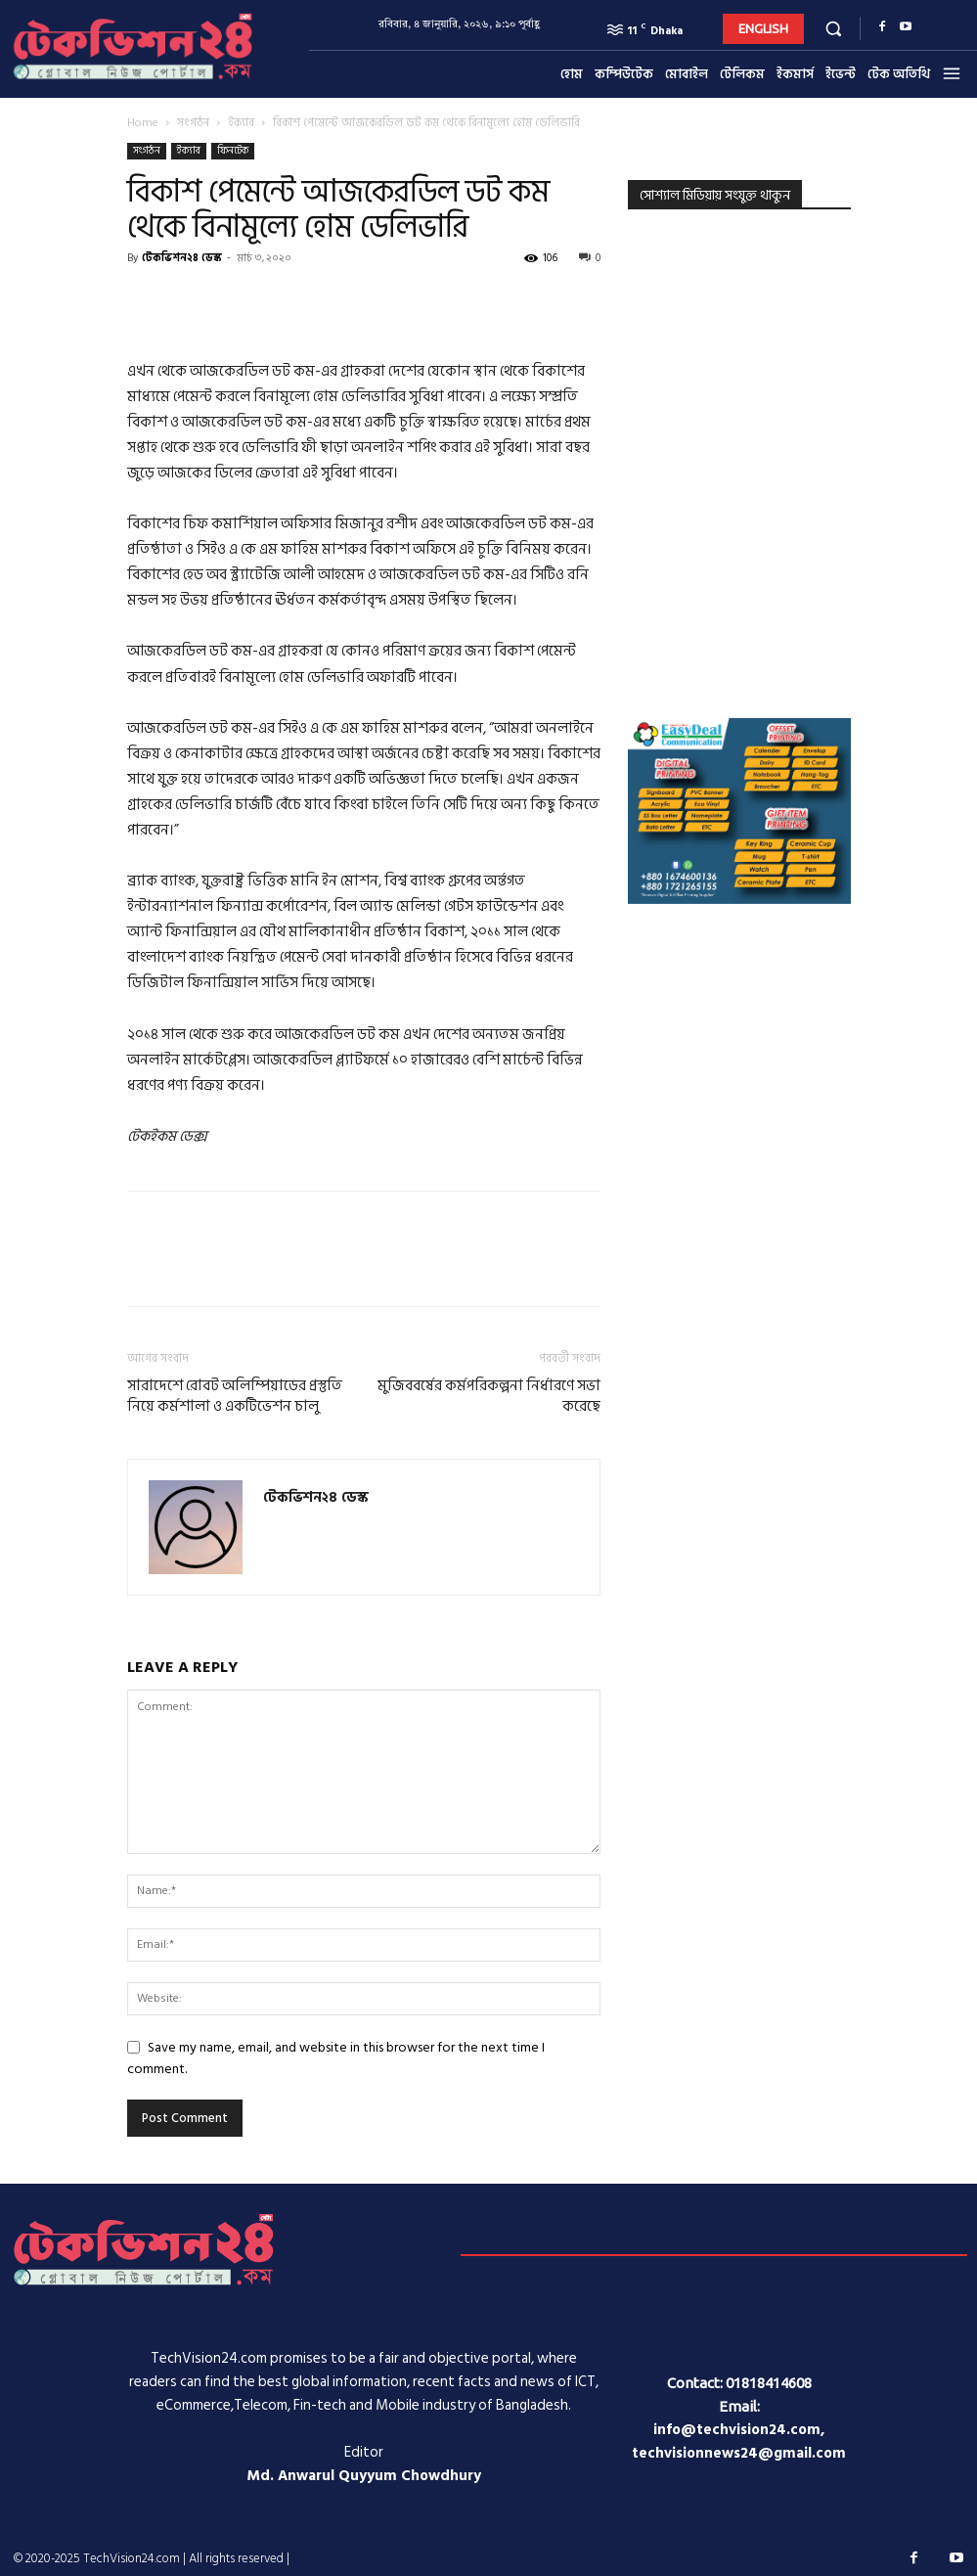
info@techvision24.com (737, 2430)
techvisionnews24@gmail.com (739, 2453)
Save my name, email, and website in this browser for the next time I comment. (336, 2058)
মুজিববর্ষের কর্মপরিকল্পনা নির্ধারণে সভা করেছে (488, 1396)
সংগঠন (193, 122)
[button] (833, 28)
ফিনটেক (232, 150)
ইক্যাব (241, 122)
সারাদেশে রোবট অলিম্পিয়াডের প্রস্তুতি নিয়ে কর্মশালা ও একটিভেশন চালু (234, 1396)
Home (142, 122)
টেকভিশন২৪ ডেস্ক (182, 258)
